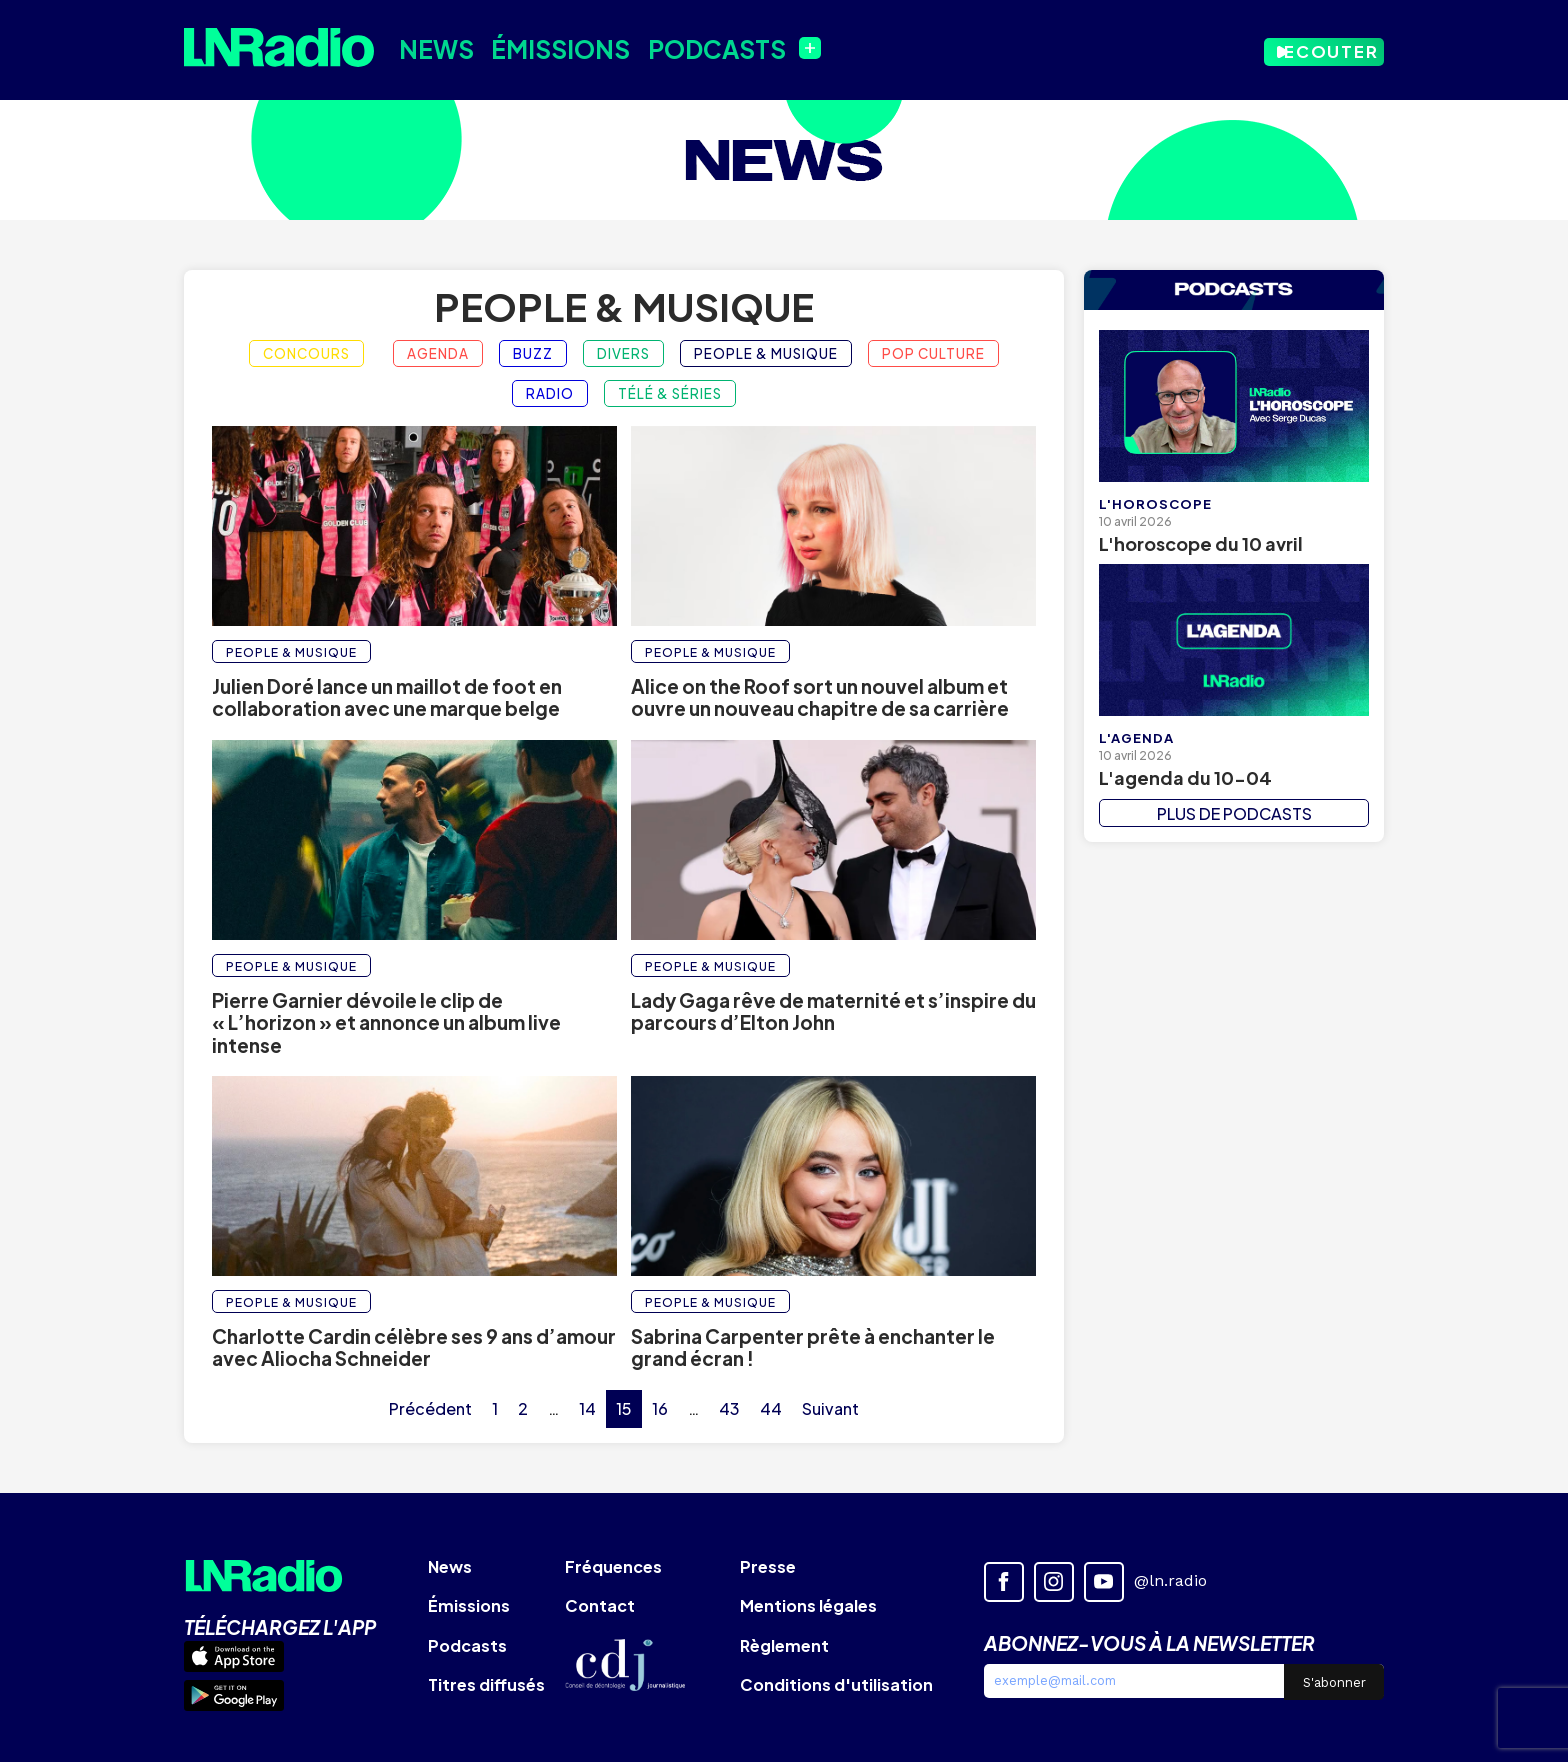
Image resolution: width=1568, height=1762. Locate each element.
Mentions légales (808, 1605)
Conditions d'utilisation (836, 1684)
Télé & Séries (670, 393)
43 (729, 1408)
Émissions (544, 47)
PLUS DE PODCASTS (1234, 813)
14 (587, 1408)
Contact (600, 1605)
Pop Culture (933, 353)
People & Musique (624, 306)
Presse (768, 1566)
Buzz (533, 353)
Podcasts (689, 47)
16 (660, 1408)
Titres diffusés (486, 1684)
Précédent (430, 1408)
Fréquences (613, 1566)
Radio (550, 393)
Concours (306, 353)
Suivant (830, 1408)
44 (771, 1408)
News (429, 47)
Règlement (784, 1645)
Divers (623, 353)
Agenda (438, 353)
